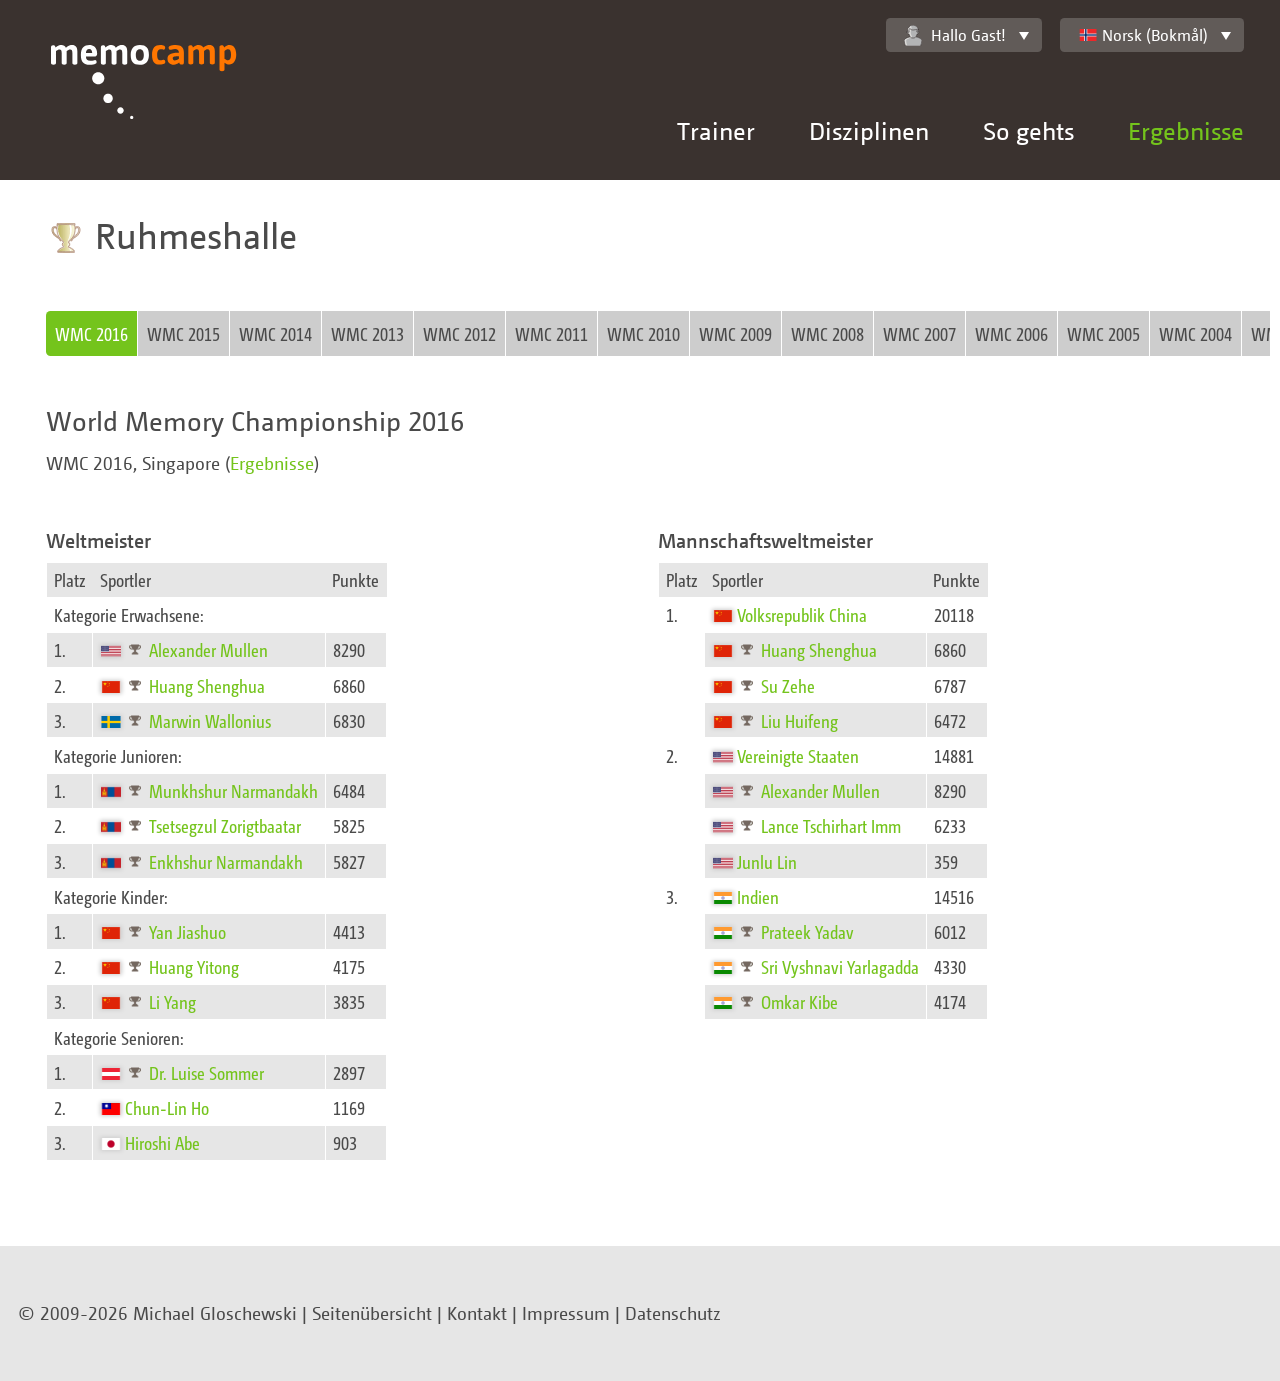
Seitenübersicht (372, 1313)
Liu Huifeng (799, 720)
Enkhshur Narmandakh (226, 861)
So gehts (1028, 130)
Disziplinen (869, 130)
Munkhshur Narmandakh (233, 790)
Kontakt (477, 1313)
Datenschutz (673, 1313)
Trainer (716, 130)
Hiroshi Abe (162, 1142)
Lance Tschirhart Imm (831, 825)
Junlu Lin (767, 861)
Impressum (566, 1313)
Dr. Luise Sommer (206, 1072)
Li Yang (172, 1001)
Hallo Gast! (955, 35)
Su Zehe (788, 685)
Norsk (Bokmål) (1143, 35)
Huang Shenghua (207, 685)
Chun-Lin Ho (167, 1107)
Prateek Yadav (807, 931)
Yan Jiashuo (187, 931)
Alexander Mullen (208, 649)
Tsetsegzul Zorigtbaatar (225, 825)
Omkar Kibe (799, 1001)
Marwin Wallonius (210, 720)
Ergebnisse (1186, 130)
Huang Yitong (194, 966)
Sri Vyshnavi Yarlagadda (840, 966)
